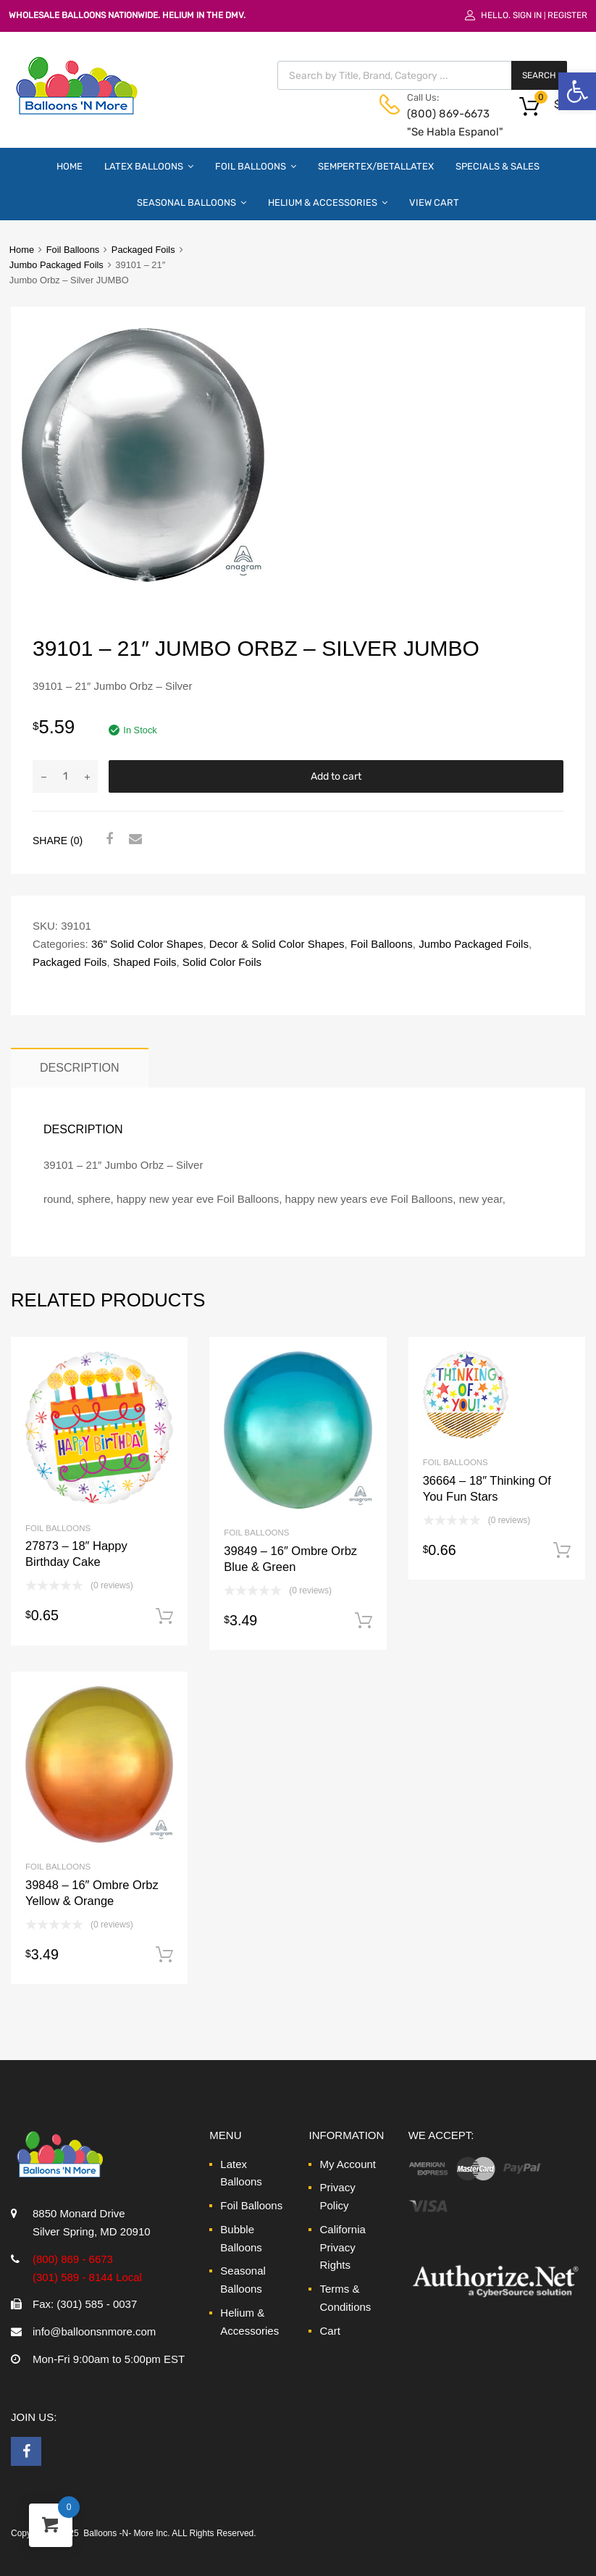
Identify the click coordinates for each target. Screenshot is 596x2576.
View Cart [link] (434, 202)
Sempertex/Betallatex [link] (376, 166)
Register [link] (567, 15)
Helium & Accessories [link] (327, 202)
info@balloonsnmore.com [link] (94, 2331)
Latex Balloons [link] (148, 166)
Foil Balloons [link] (255, 166)
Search (539, 75)
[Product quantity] (65, 776)
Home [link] (69, 166)
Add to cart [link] (164, 1616)
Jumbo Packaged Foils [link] (56, 264)
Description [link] (79, 1067)
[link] (577, 91)
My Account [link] (347, 2164)
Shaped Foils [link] (145, 962)
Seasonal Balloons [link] (191, 202)
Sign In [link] (527, 15)
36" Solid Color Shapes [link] (147, 944)
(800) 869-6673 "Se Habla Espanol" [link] (442, 122)
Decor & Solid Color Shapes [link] (277, 944)
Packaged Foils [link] (143, 249)
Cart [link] (329, 2331)
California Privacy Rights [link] (342, 2247)
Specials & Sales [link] (498, 166)
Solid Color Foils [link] (221, 962)
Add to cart (336, 776)
